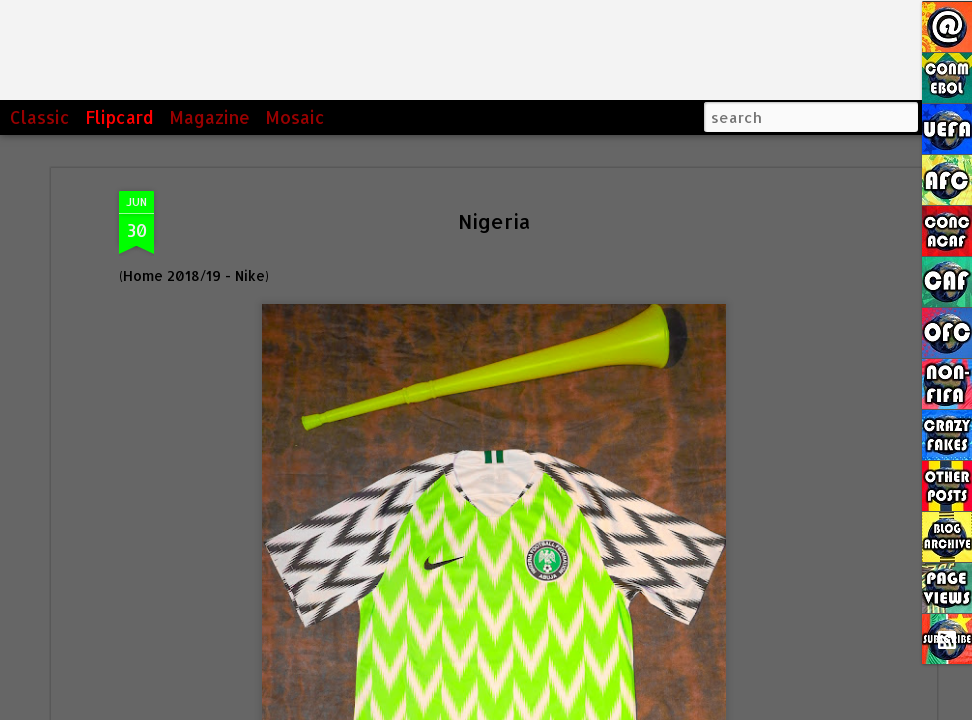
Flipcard (119, 117)
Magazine (209, 117)
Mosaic (295, 117)
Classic (40, 117)
